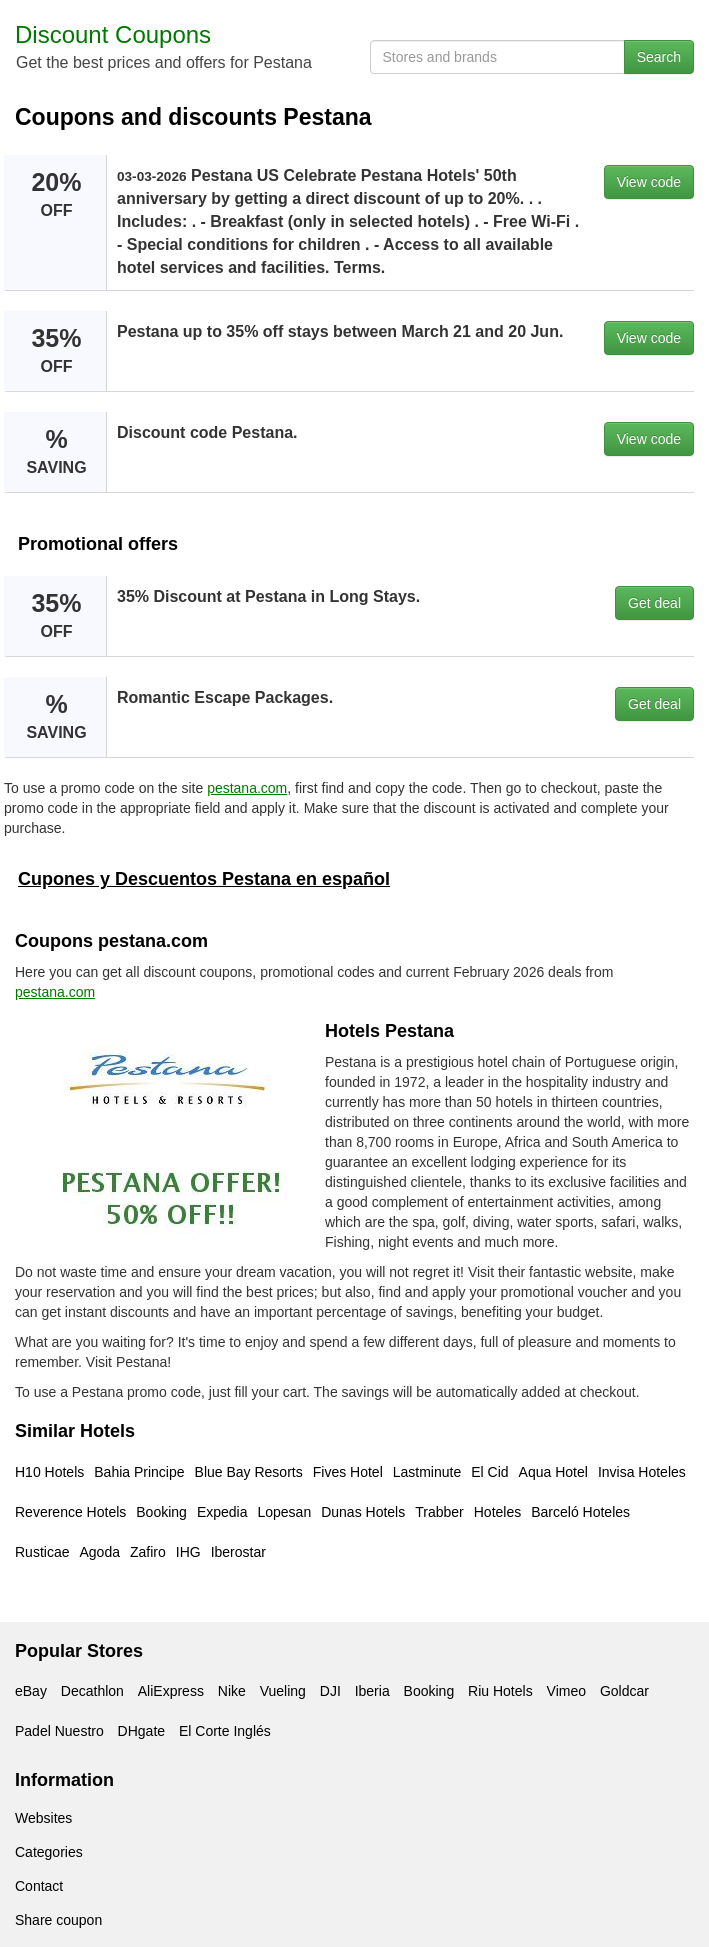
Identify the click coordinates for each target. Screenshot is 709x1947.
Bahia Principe (139, 1472)
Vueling (283, 1691)
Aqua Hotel (553, 1472)
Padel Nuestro (59, 1731)
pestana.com (247, 788)
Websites (43, 1818)
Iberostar (238, 1552)
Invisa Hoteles (642, 1472)
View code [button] (649, 182)
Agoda (99, 1552)
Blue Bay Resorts (249, 1472)
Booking (161, 1512)
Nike (232, 1691)
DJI (330, 1691)
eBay (31, 1691)
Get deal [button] (654, 603)
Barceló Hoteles (580, 1512)
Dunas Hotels (363, 1512)
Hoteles (497, 1512)
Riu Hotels (500, 1691)
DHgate (141, 1731)
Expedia (222, 1512)
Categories (49, 1852)
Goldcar (624, 1691)
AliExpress (171, 1691)
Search (659, 57)
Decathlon (92, 1691)
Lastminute (427, 1472)
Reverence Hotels (70, 1512)
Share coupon (58, 1920)
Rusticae (42, 1552)
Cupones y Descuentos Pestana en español (204, 879)
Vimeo (566, 1691)
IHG (188, 1552)
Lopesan (284, 1512)
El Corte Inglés (225, 1731)
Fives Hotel (348, 1472)
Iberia (372, 1691)
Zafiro (148, 1552)
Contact (39, 1886)
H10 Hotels (49, 1472)
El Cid (489, 1472)
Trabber (439, 1512)
